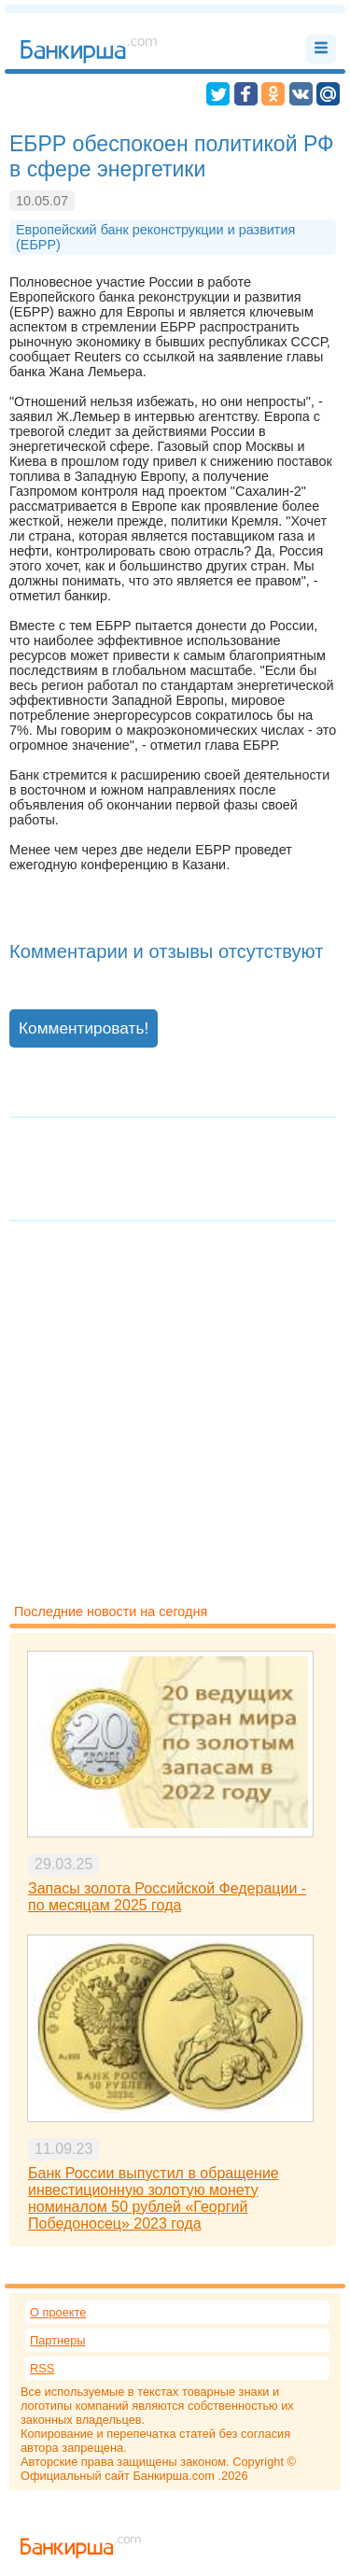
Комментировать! (83, 1028)
